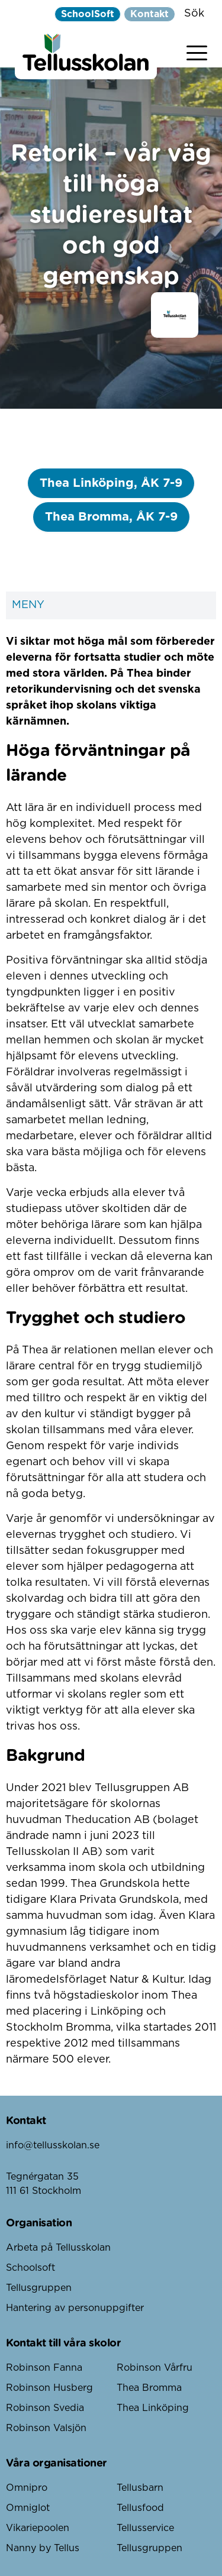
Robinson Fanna (44, 2368)
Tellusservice (145, 2528)
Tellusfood (140, 2508)
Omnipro (26, 2488)
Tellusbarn (140, 2488)
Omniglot (28, 2508)
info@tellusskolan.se (52, 2145)
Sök (194, 13)
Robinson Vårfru (154, 2368)
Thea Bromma (149, 2388)
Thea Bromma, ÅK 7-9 (111, 517)
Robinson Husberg (49, 2388)
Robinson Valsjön (46, 2428)
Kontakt (149, 14)
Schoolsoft (30, 2268)
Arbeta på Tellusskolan (58, 2247)
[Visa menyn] (196, 51)
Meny (111, 605)
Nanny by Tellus (42, 2548)
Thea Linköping (153, 2408)
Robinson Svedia (45, 2408)
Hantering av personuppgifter (75, 2308)
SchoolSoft (87, 14)
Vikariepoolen (37, 2528)
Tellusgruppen (39, 2288)
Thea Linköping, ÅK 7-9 (111, 483)
